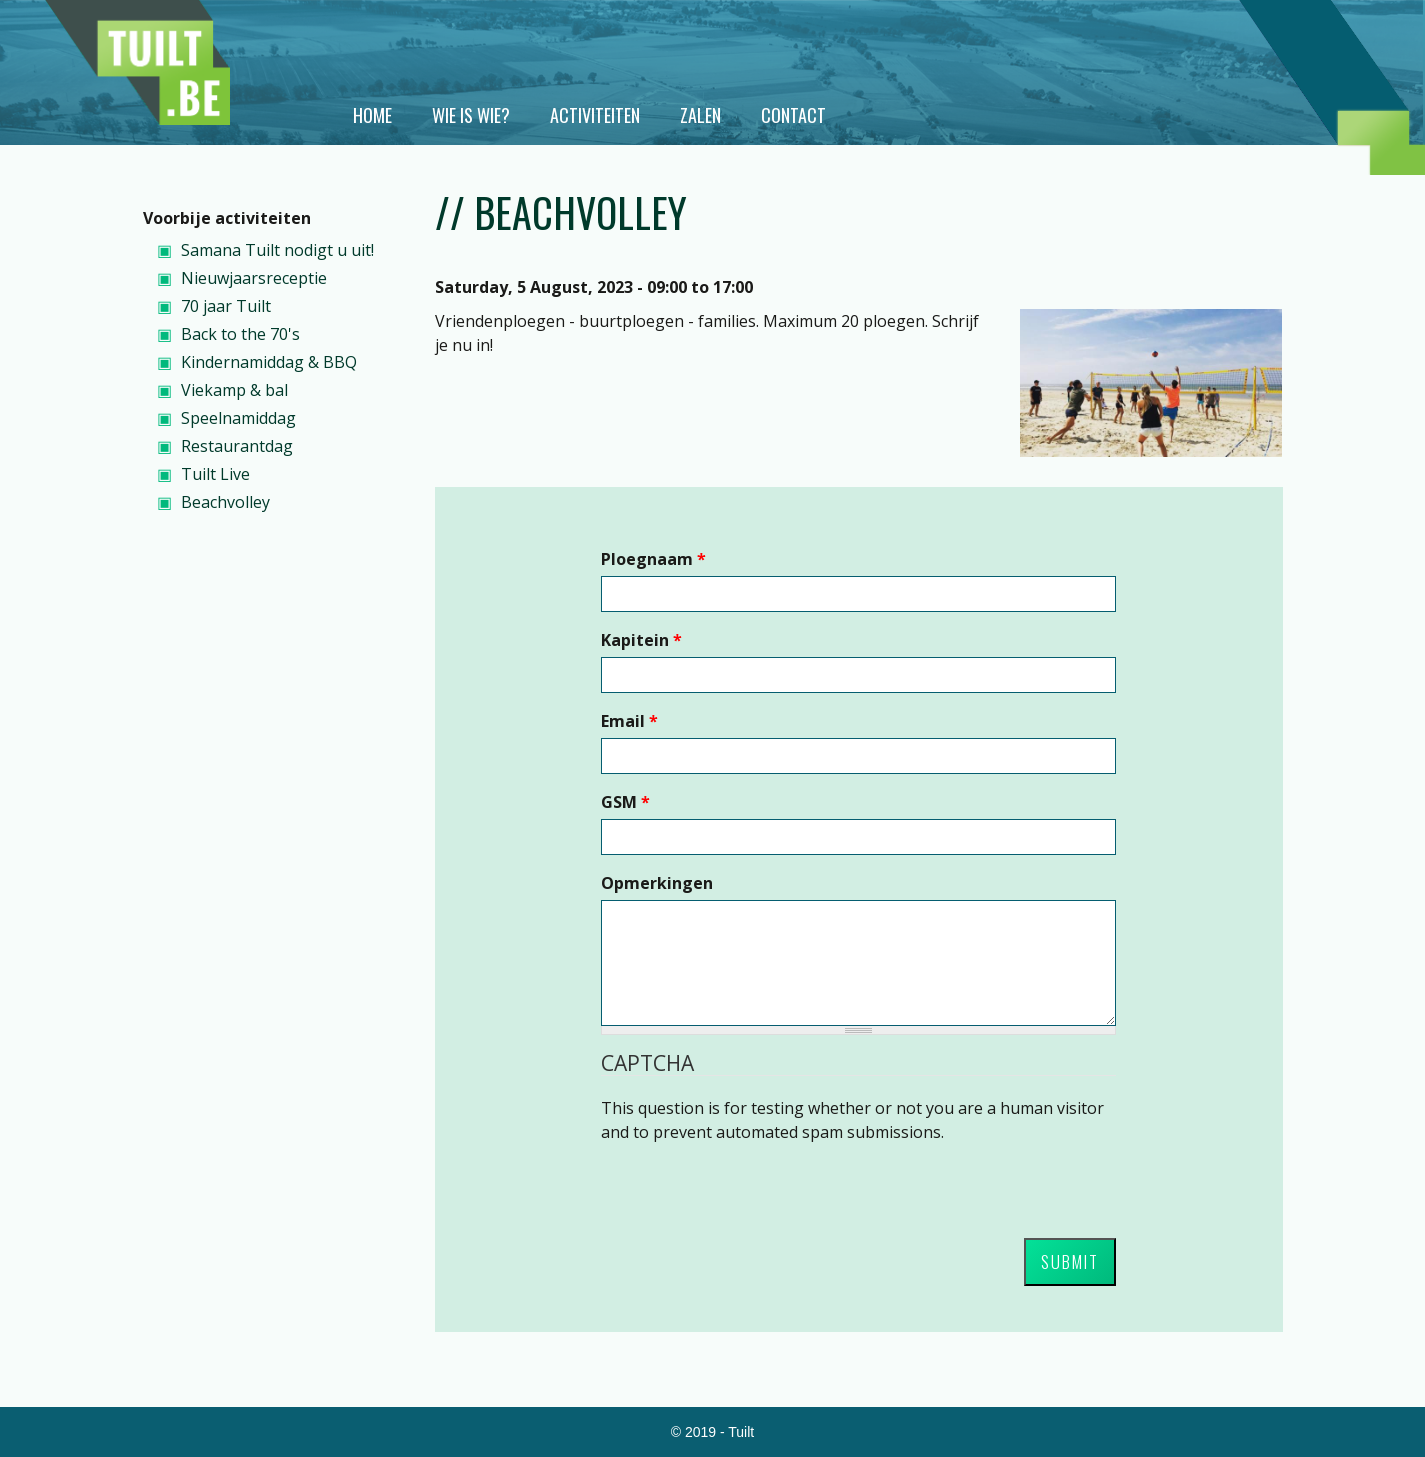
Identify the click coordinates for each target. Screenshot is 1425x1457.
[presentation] (753, 1183)
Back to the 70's (240, 334)
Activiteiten (595, 115)
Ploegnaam (653, 559)
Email (629, 721)
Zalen (700, 115)
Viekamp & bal (234, 390)
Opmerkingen (657, 883)
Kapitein (641, 640)
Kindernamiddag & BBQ (269, 362)
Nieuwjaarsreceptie (254, 278)
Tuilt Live (215, 474)
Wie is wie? (471, 115)
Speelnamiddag (238, 418)
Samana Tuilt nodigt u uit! (277, 250)
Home (372, 115)
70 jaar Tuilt (226, 306)
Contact (793, 115)
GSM (625, 802)
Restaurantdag (237, 446)
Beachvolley (225, 502)
